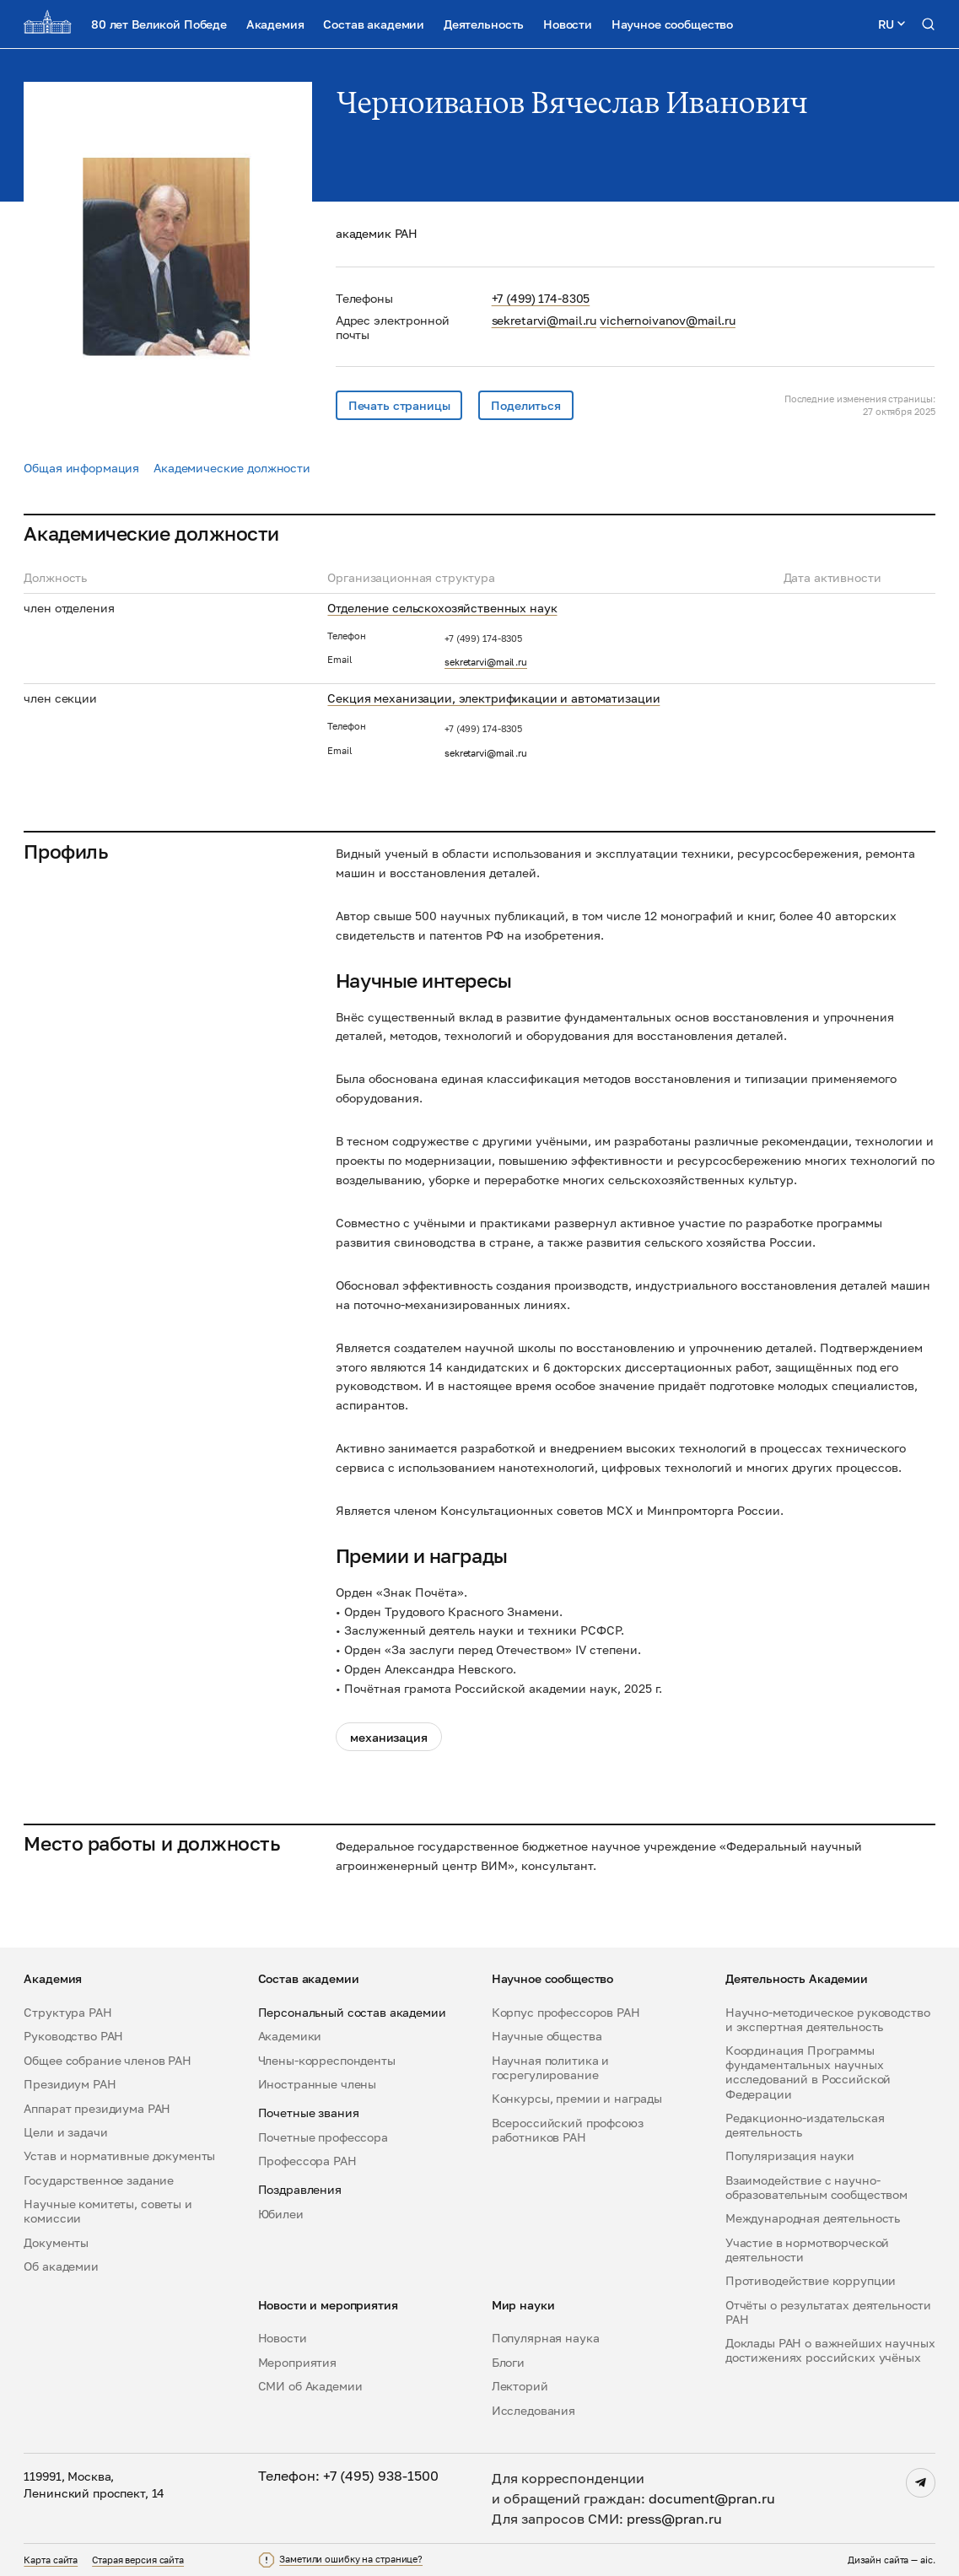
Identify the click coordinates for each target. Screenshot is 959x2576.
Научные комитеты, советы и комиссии (107, 2210)
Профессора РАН (307, 2160)
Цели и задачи (65, 2132)
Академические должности (232, 468)
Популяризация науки (789, 2155)
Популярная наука (546, 2338)
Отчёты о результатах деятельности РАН (828, 2312)
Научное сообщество (672, 24)
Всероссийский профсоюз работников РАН (568, 2129)
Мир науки (523, 2305)
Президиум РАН (70, 2084)
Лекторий (520, 2386)
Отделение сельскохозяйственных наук (442, 608)
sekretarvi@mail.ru (544, 320)
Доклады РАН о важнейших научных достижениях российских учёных (830, 2350)
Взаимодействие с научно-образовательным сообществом (816, 2187)
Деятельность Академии (796, 1978)
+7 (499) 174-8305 (541, 298)
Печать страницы (399, 405)
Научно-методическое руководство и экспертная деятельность (827, 2019)
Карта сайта (51, 2560)
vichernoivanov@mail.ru (667, 320)
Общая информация (81, 468)
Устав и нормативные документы (119, 2155)
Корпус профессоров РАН (566, 2012)
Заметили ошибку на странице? (351, 2559)
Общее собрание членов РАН (107, 2060)
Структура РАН (67, 2012)
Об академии (61, 2266)
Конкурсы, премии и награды (577, 2098)
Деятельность (484, 24)
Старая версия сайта (138, 2560)
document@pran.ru (712, 2498)
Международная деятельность (812, 2218)
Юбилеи (281, 2214)
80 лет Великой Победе (159, 24)
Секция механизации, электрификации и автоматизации (493, 698)
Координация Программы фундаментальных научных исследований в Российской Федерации (808, 2071)
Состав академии (373, 24)
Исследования (533, 2410)
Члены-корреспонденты (327, 2060)
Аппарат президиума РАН (97, 2108)
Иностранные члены (317, 2084)
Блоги (508, 2362)
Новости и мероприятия (328, 2305)
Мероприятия (297, 2362)
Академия (275, 24)
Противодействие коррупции (810, 2280)
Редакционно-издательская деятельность (805, 2124)
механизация (388, 1737)
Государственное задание (99, 2180)
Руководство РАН (73, 2036)
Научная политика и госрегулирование (550, 2067)
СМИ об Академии (310, 2386)
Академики (290, 2036)
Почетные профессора (323, 2137)
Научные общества (547, 2036)
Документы (56, 2242)
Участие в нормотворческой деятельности (807, 2249)
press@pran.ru (674, 2518)
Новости (567, 24)
